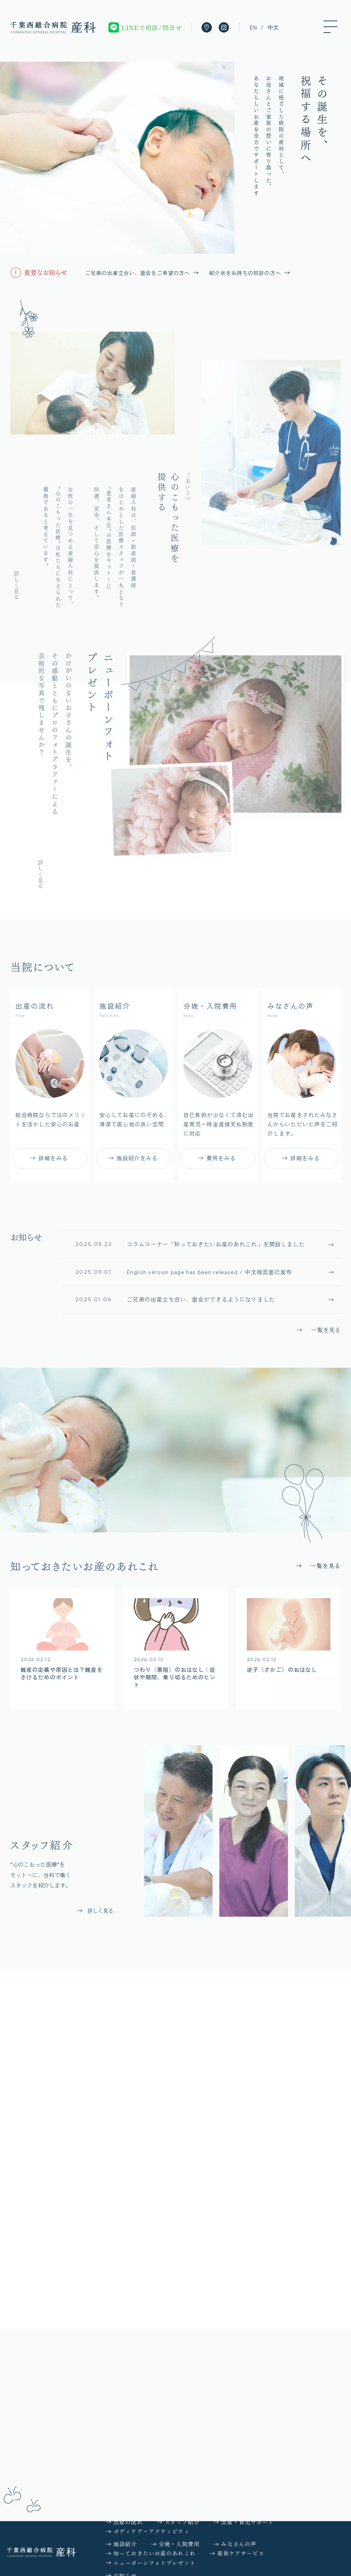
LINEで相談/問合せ (152, 27)
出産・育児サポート (247, 2522)
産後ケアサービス (240, 2553)
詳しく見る (16, 591)
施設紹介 (125, 2544)
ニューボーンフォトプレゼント (154, 2563)
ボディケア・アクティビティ (151, 2531)
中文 (273, 27)
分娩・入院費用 (179, 2544)
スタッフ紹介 (182, 2522)
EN (253, 27)
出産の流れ (128, 2522)
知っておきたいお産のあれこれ (154, 2553)
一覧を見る (326, 1333)
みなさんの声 (238, 2544)
